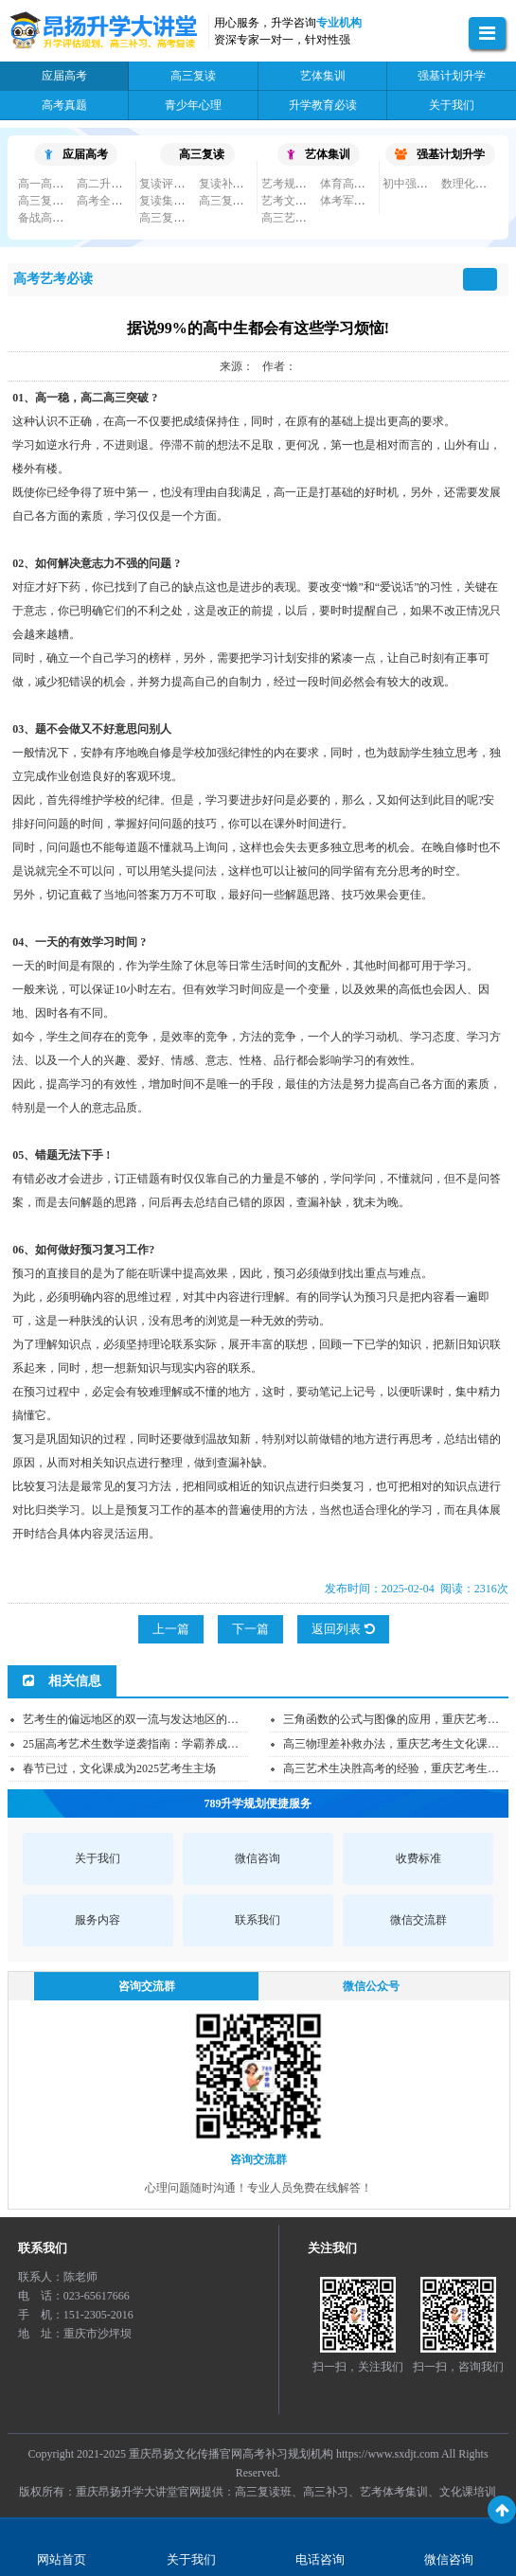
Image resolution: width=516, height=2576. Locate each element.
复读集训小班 (173, 200)
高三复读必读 (173, 217)
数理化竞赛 (469, 183)
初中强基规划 (417, 183)
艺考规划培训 (295, 183)
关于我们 (191, 2559)
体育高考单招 (354, 183)
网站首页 (61, 2559)
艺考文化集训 (295, 200)
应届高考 (76, 154)
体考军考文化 (354, 200)
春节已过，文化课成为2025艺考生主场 (119, 1768)
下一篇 (250, 1629)
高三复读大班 (233, 200)
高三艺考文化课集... (311, 217)
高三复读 (201, 154)
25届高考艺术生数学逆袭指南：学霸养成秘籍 (136, 1743)
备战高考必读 (52, 217)
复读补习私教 (233, 183)
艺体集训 (318, 154)
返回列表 (342, 1629)
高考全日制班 (111, 200)
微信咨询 (448, 2559)
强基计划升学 (440, 154)
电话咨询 (320, 2559)
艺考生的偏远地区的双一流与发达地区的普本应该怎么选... (169, 1719)
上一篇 (170, 1629)
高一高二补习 (52, 183)
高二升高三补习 (116, 183)
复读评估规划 (173, 183)
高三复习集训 (52, 200)
